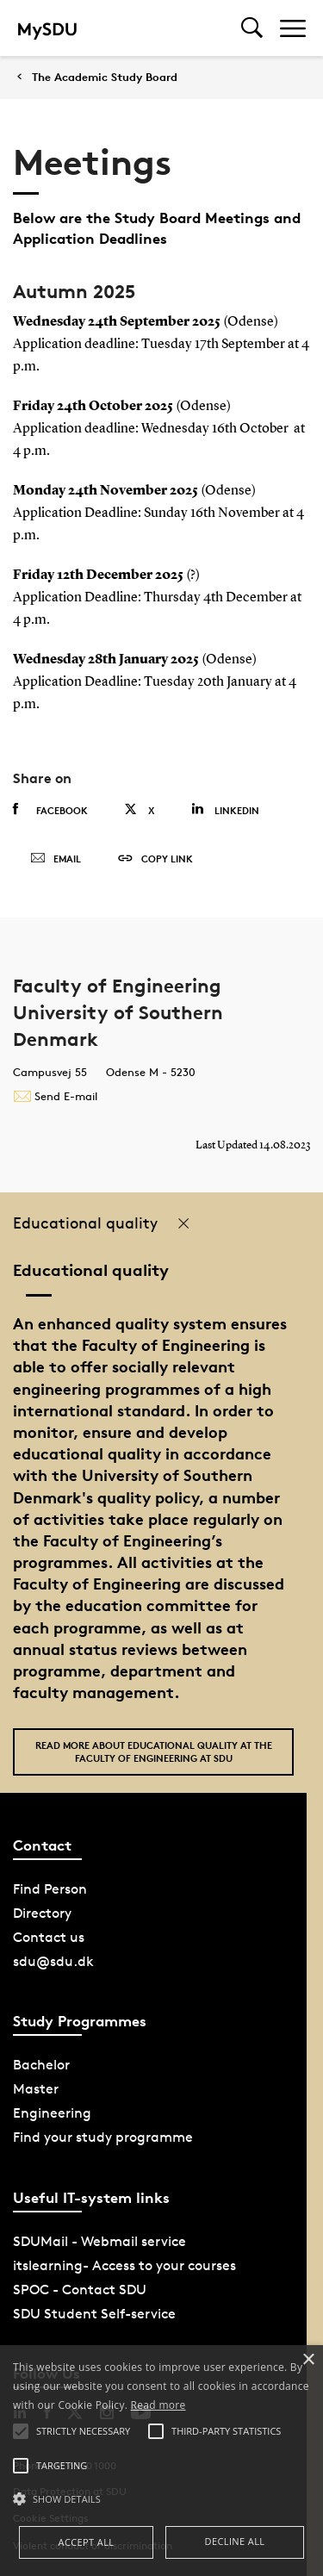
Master (36, 2089)
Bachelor (41, 2064)
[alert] (161, 2460)
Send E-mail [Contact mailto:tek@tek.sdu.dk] (55, 1096)
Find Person (50, 1889)
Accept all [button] (87, 2542)
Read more (158, 2405)
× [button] (307, 2360)
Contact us (48, 1937)
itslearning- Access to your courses (124, 2265)
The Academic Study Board (104, 77)
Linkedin (225, 809)
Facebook (50, 810)
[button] (161, 2499)
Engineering (52, 2113)
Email (55, 859)
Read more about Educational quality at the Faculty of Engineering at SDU (153, 1751)
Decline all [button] (235, 2541)
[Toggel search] (252, 28)
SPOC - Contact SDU (79, 2289)
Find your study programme (103, 2137)
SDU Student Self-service (94, 2313)
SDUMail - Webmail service (99, 2241)
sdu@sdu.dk (53, 1961)
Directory (42, 1913)
